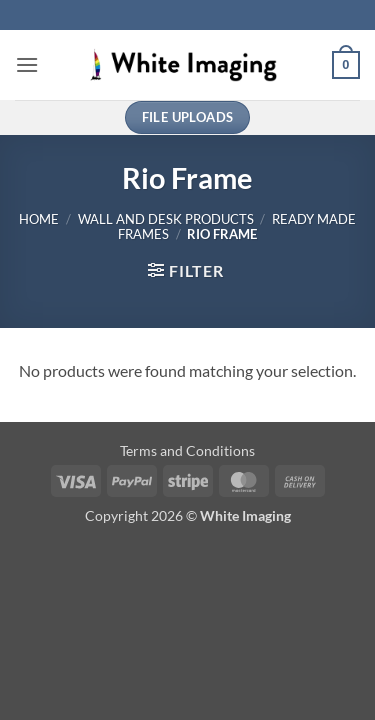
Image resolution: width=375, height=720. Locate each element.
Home (39, 219)
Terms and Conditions (187, 450)
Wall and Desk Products (166, 219)
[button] (27, 64)
